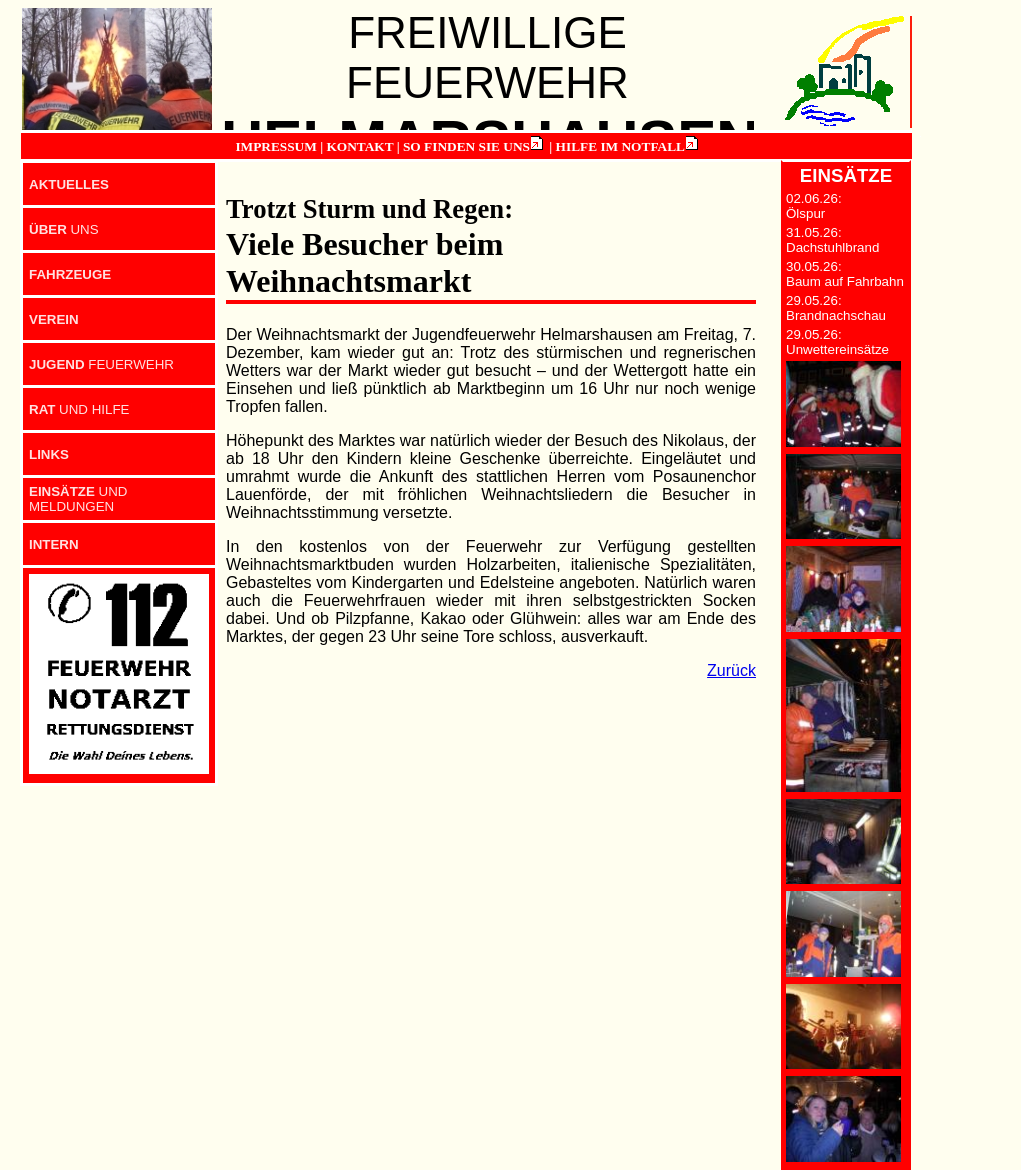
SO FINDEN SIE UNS (466, 146)
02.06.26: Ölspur (814, 206)
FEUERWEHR (101, 364)
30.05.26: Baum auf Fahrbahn (845, 274)
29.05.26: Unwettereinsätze (837, 342)
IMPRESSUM (275, 146)
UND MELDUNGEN (78, 499)
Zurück (731, 670)
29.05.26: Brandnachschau (836, 308)
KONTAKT (359, 146)
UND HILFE (79, 409)
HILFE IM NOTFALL (620, 146)
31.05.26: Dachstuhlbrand (832, 240)
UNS (64, 229)
